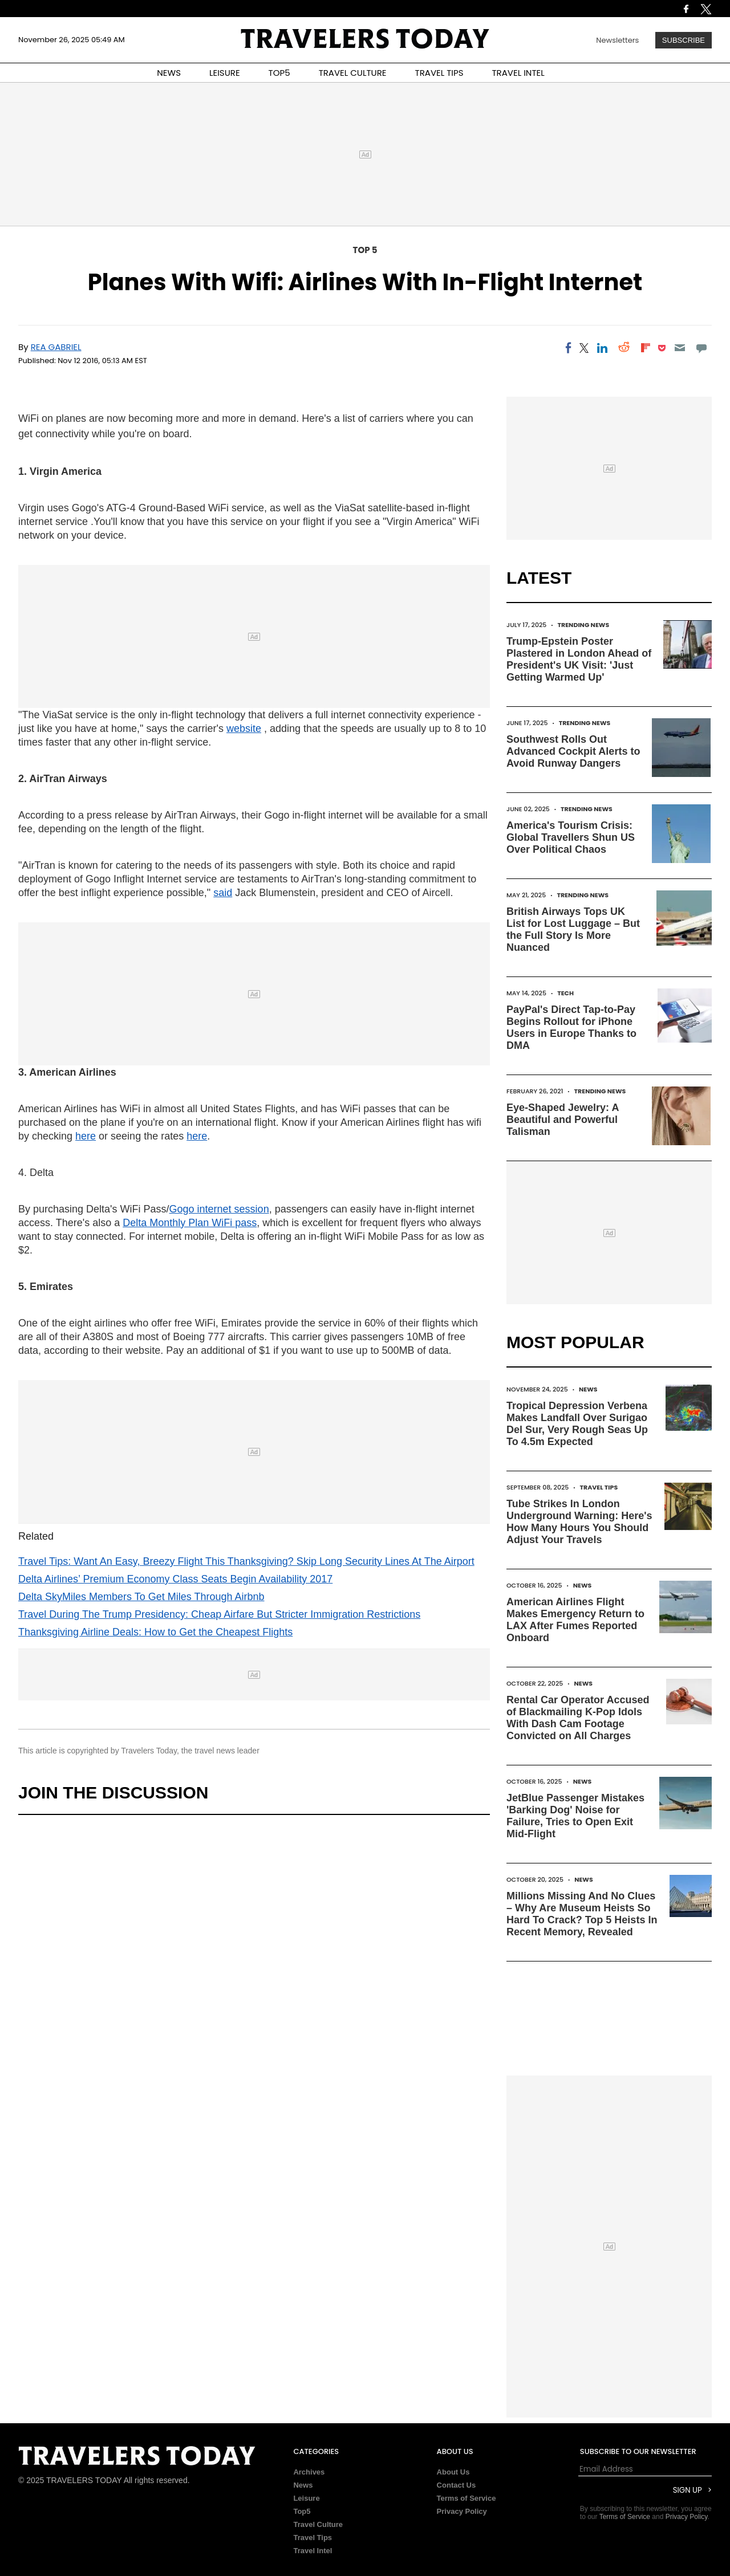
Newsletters (617, 40)
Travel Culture (318, 2524)
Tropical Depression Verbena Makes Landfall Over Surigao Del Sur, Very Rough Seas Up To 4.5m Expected (577, 1423)
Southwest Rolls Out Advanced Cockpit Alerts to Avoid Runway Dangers (573, 751)
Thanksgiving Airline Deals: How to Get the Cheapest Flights (155, 1632)
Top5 (301, 2511)
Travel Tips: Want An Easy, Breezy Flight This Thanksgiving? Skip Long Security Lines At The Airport (246, 1561)
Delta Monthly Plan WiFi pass (190, 1222)
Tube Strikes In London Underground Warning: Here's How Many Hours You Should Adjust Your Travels (579, 1521)
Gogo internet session (219, 1209)
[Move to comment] (702, 347)
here (85, 1136)
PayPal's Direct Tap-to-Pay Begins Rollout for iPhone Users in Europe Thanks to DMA (571, 1027)
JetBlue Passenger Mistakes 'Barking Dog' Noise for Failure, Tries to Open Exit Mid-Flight (575, 1816)
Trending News (583, 624)
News (588, 1389)
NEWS (169, 73)
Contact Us (456, 2485)
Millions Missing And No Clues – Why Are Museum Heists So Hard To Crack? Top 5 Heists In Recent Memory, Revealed (581, 1914)
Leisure (306, 2498)
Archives (309, 2472)
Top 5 (365, 250)
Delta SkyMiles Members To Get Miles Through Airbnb (141, 1596)
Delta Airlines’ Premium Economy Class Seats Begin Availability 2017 (175, 1579)
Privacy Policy (462, 2511)
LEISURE (224, 73)
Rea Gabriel (56, 347)
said (222, 892)
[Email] (680, 347)
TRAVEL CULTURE (353, 73)
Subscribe (683, 40)
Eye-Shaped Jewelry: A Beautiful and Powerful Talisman (562, 1119)
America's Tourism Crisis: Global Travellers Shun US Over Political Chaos (570, 837)
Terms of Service (466, 2498)
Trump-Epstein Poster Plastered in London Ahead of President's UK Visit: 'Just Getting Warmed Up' (578, 659)
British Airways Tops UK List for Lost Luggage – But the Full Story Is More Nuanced (573, 929)
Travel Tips (598, 1487)
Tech (565, 993)
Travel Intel (312, 2550)
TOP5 (279, 73)
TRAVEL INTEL (518, 73)
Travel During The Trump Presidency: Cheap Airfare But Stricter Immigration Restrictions (219, 1614)
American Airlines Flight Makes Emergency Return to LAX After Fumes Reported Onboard (575, 1619)
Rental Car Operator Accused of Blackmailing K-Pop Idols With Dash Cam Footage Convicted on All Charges (577, 1717)
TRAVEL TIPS (439, 73)
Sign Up (687, 2490)
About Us (453, 2472)
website (243, 728)
